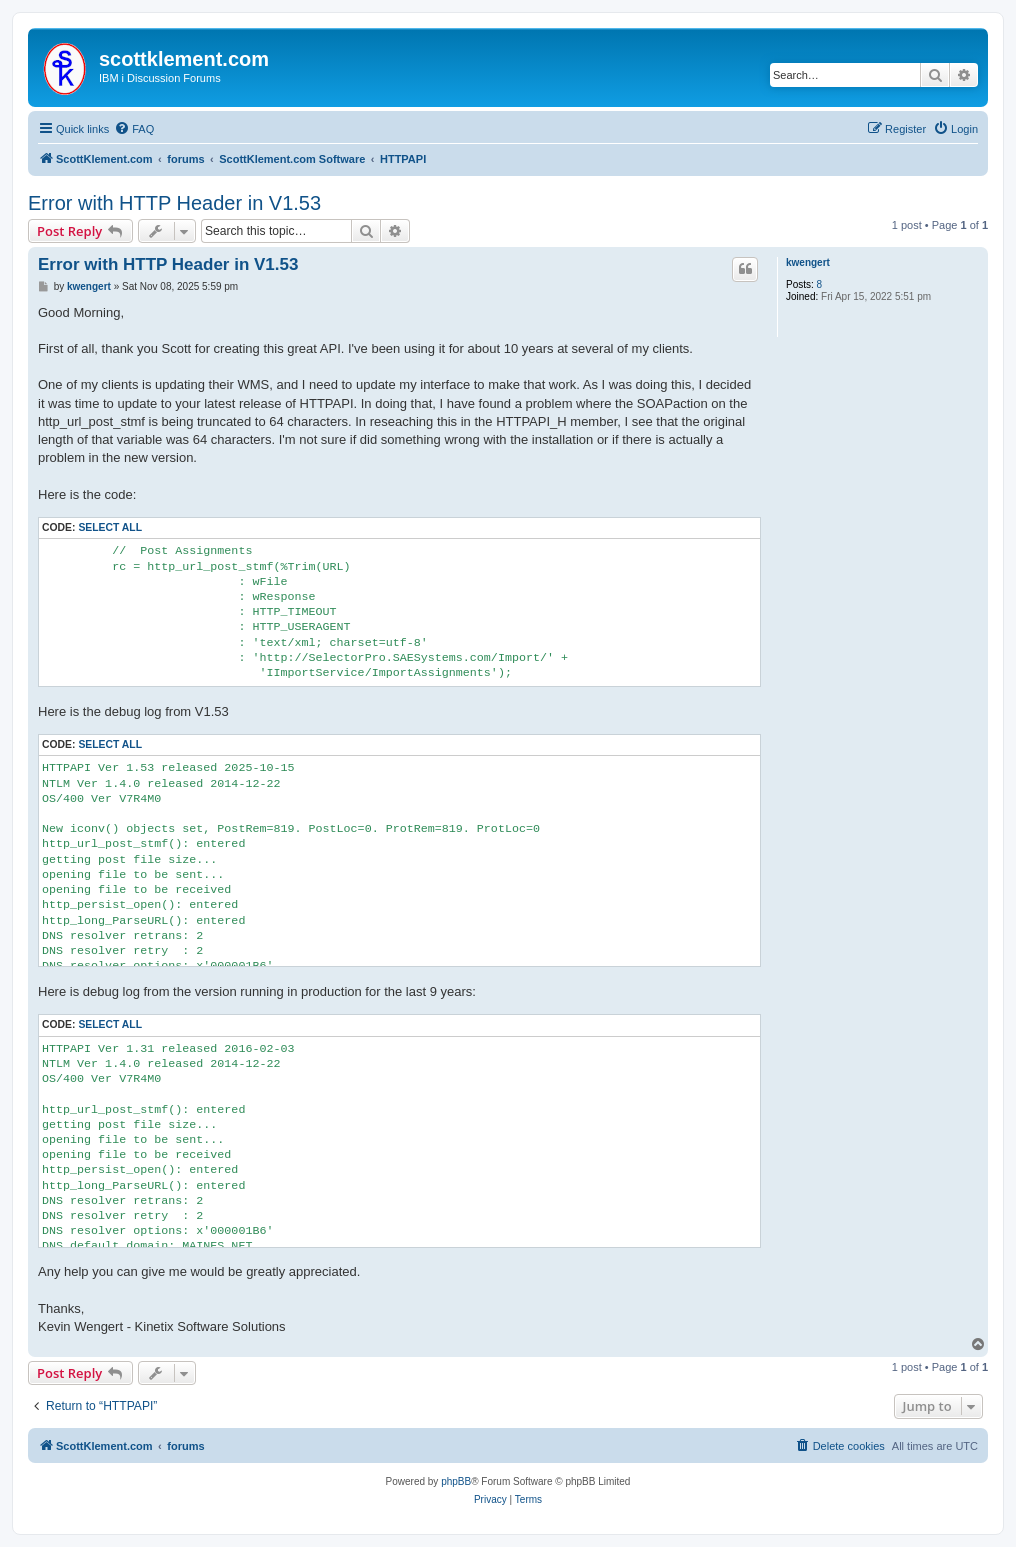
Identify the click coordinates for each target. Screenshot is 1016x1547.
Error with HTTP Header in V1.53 (174, 203)
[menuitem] (134, 129)
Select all (110, 527)
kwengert (808, 262)
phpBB (456, 1481)
